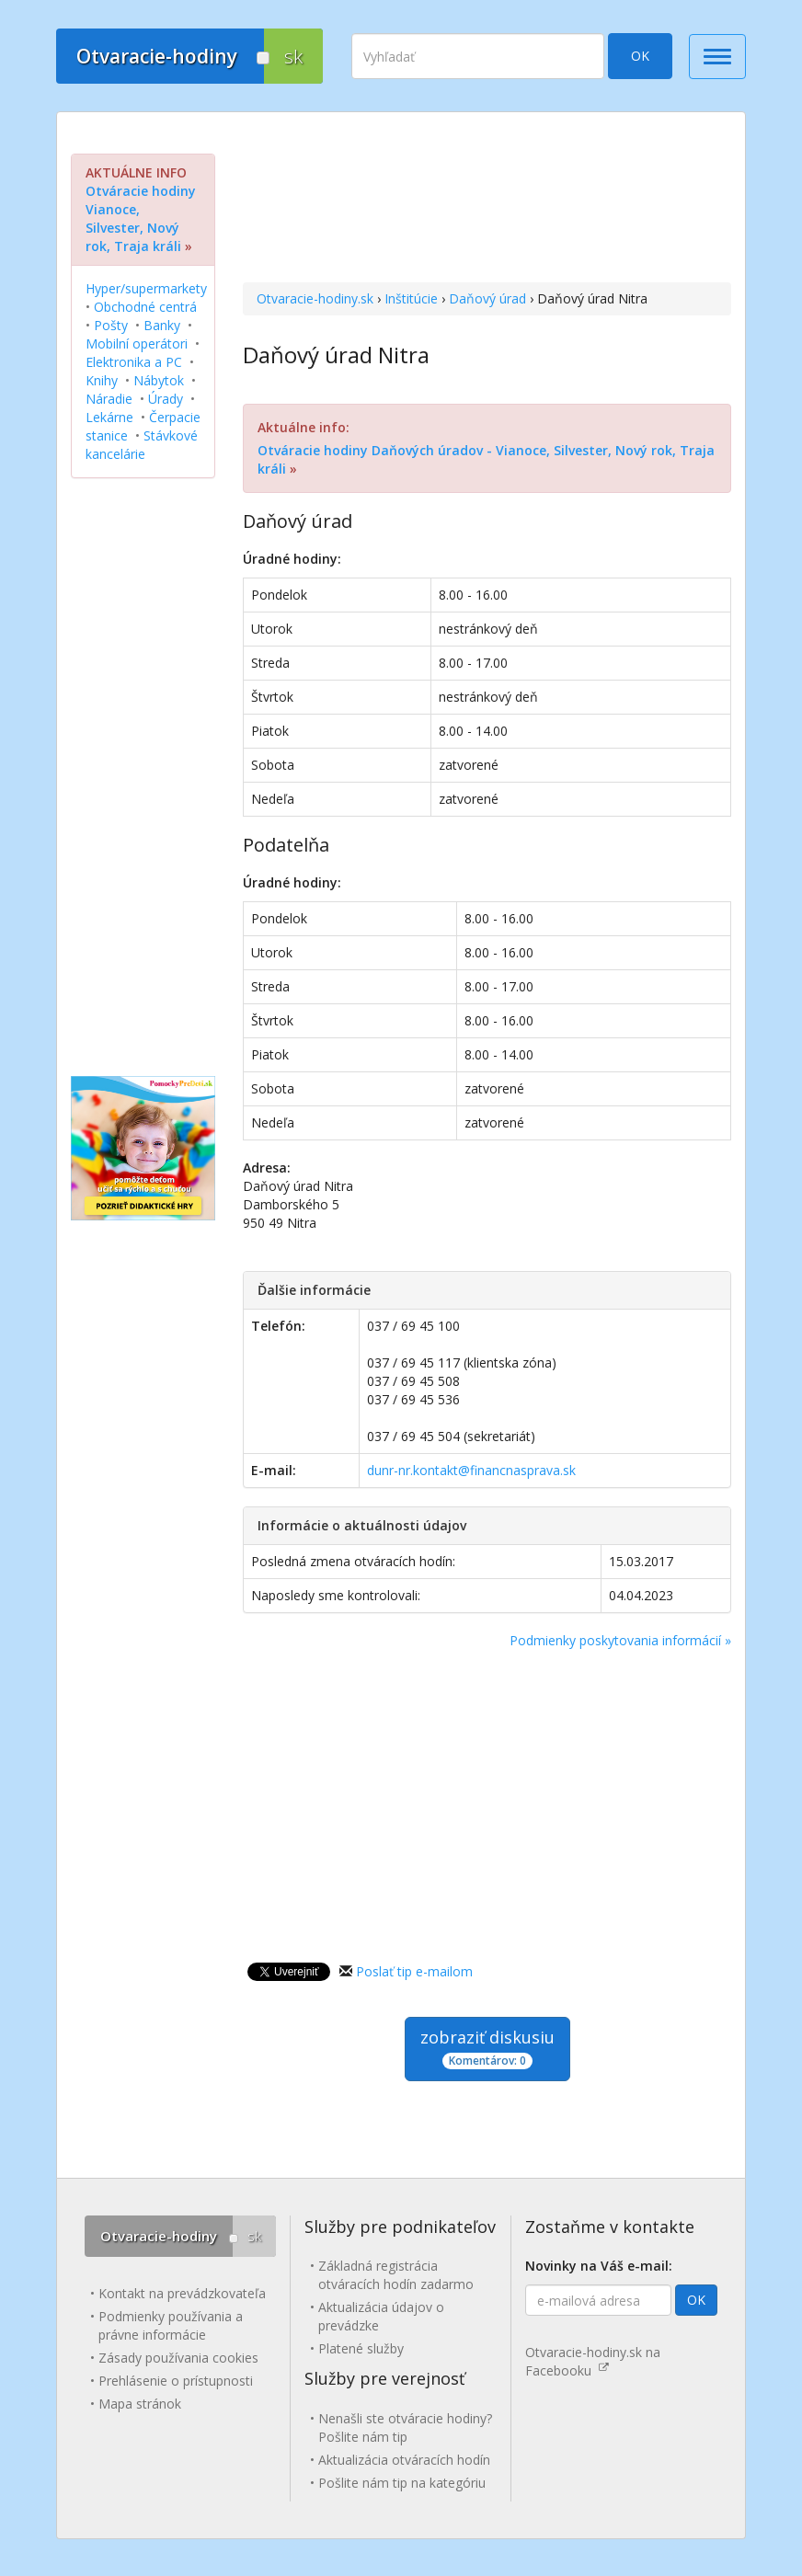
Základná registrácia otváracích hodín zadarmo (396, 2275)
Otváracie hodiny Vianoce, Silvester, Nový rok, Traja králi (141, 218)
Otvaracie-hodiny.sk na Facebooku (592, 2361)
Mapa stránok (139, 2403)
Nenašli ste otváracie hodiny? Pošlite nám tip (405, 2427)
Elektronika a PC (134, 362)
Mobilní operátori (137, 343)
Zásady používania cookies (178, 2357)
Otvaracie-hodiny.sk (315, 298)
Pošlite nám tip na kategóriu (402, 2482)
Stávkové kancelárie (142, 445)
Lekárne (109, 417)
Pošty (111, 325)
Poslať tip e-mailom (414, 1971)
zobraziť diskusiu (487, 2047)
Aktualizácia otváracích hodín (404, 2459)
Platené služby (361, 2348)
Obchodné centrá (145, 306)
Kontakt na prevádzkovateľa (182, 2293)
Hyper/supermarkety (146, 288)
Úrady (165, 398)
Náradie (109, 398)
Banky (161, 325)
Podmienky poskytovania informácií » (620, 1640)
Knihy (102, 380)
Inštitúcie (411, 298)
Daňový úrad (487, 298)
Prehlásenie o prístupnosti (175, 2380)
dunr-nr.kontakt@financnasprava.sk (471, 1470)
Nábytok (158, 380)
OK (640, 55)
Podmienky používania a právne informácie (170, 2325)
